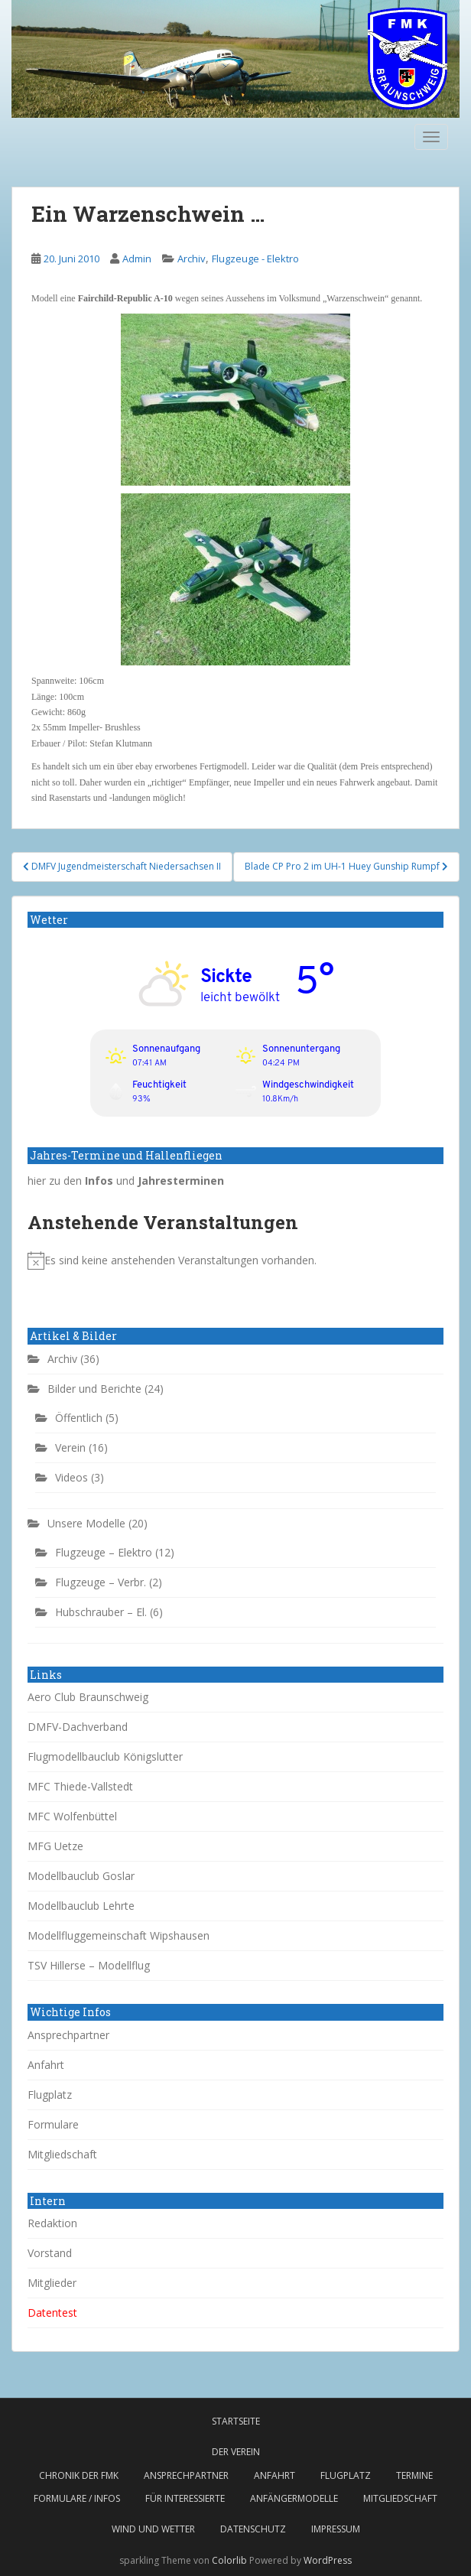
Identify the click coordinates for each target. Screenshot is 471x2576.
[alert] (235, 1260)
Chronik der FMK (79, 2475)
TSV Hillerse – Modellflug (89, 1965)
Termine (414, 2475)
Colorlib (229, 2560)
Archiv (191, 258)
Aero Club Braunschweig (88, 1697)
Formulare (53, 2124)
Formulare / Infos (77, 2498)
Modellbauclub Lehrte (81, 1905)
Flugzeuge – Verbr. (100, 1582)
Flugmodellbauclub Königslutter (105, 1756)
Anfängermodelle (294, 2498)
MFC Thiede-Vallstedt (80, 1786)
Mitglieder (52, 2282)
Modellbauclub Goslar (81, 1876)
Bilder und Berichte (94, 1388)
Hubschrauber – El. (101, 1612)
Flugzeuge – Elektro (103, 1552)
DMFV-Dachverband (78, 1726)
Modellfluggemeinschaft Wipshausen (119, 1935)
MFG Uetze (55, 1846)
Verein (70, 1447)
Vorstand (50, 2253)
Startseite (236, 2421)
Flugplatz (50, 2094)
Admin (136, 258)
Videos (71, 1477)
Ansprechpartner (68, 2035)
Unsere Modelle (86, 1523)
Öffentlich (78, 1417)
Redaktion (52, 2223)
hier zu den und (126, 1180)
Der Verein (236, 2451)
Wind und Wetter (153, 2528)
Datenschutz (253, 2528)
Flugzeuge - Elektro (255, 258)
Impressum (335, 2528)
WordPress (328, 2560)
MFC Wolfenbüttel (72, 1816)
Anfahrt (46, 2064)
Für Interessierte (185, 2498)
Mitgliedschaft (62, 2154)
